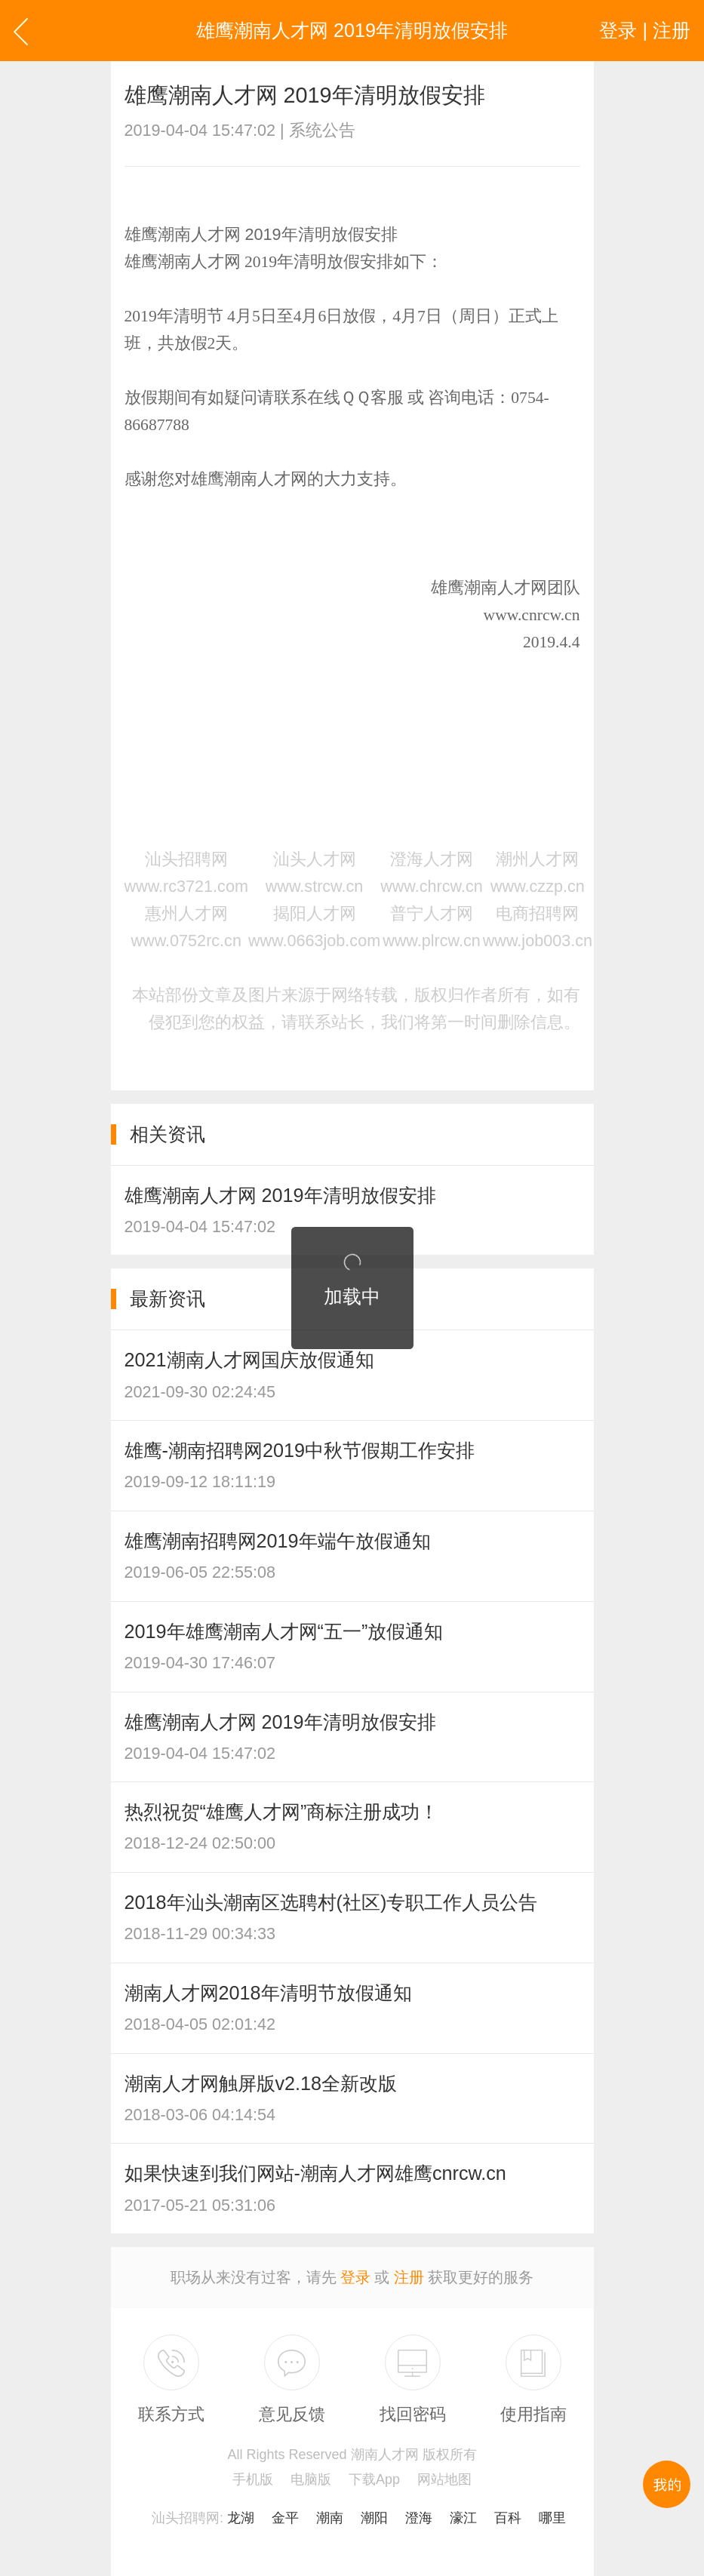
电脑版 (311, 2479)
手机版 (252, 2479)
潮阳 (374, 2517)
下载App (374, 2479)
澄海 (418, 2517)
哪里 (552, 2517)
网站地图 (444, 2479)
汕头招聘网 (186, 2517)
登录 (355, 2277)
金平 (285, 2517)
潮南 (329, 2517)
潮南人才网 (199, 262)
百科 (507, 2517)
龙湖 (240, 2517)
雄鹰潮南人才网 (489, 588)
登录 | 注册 (644, 30)
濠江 (463, 2517)
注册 (409, 2277)
